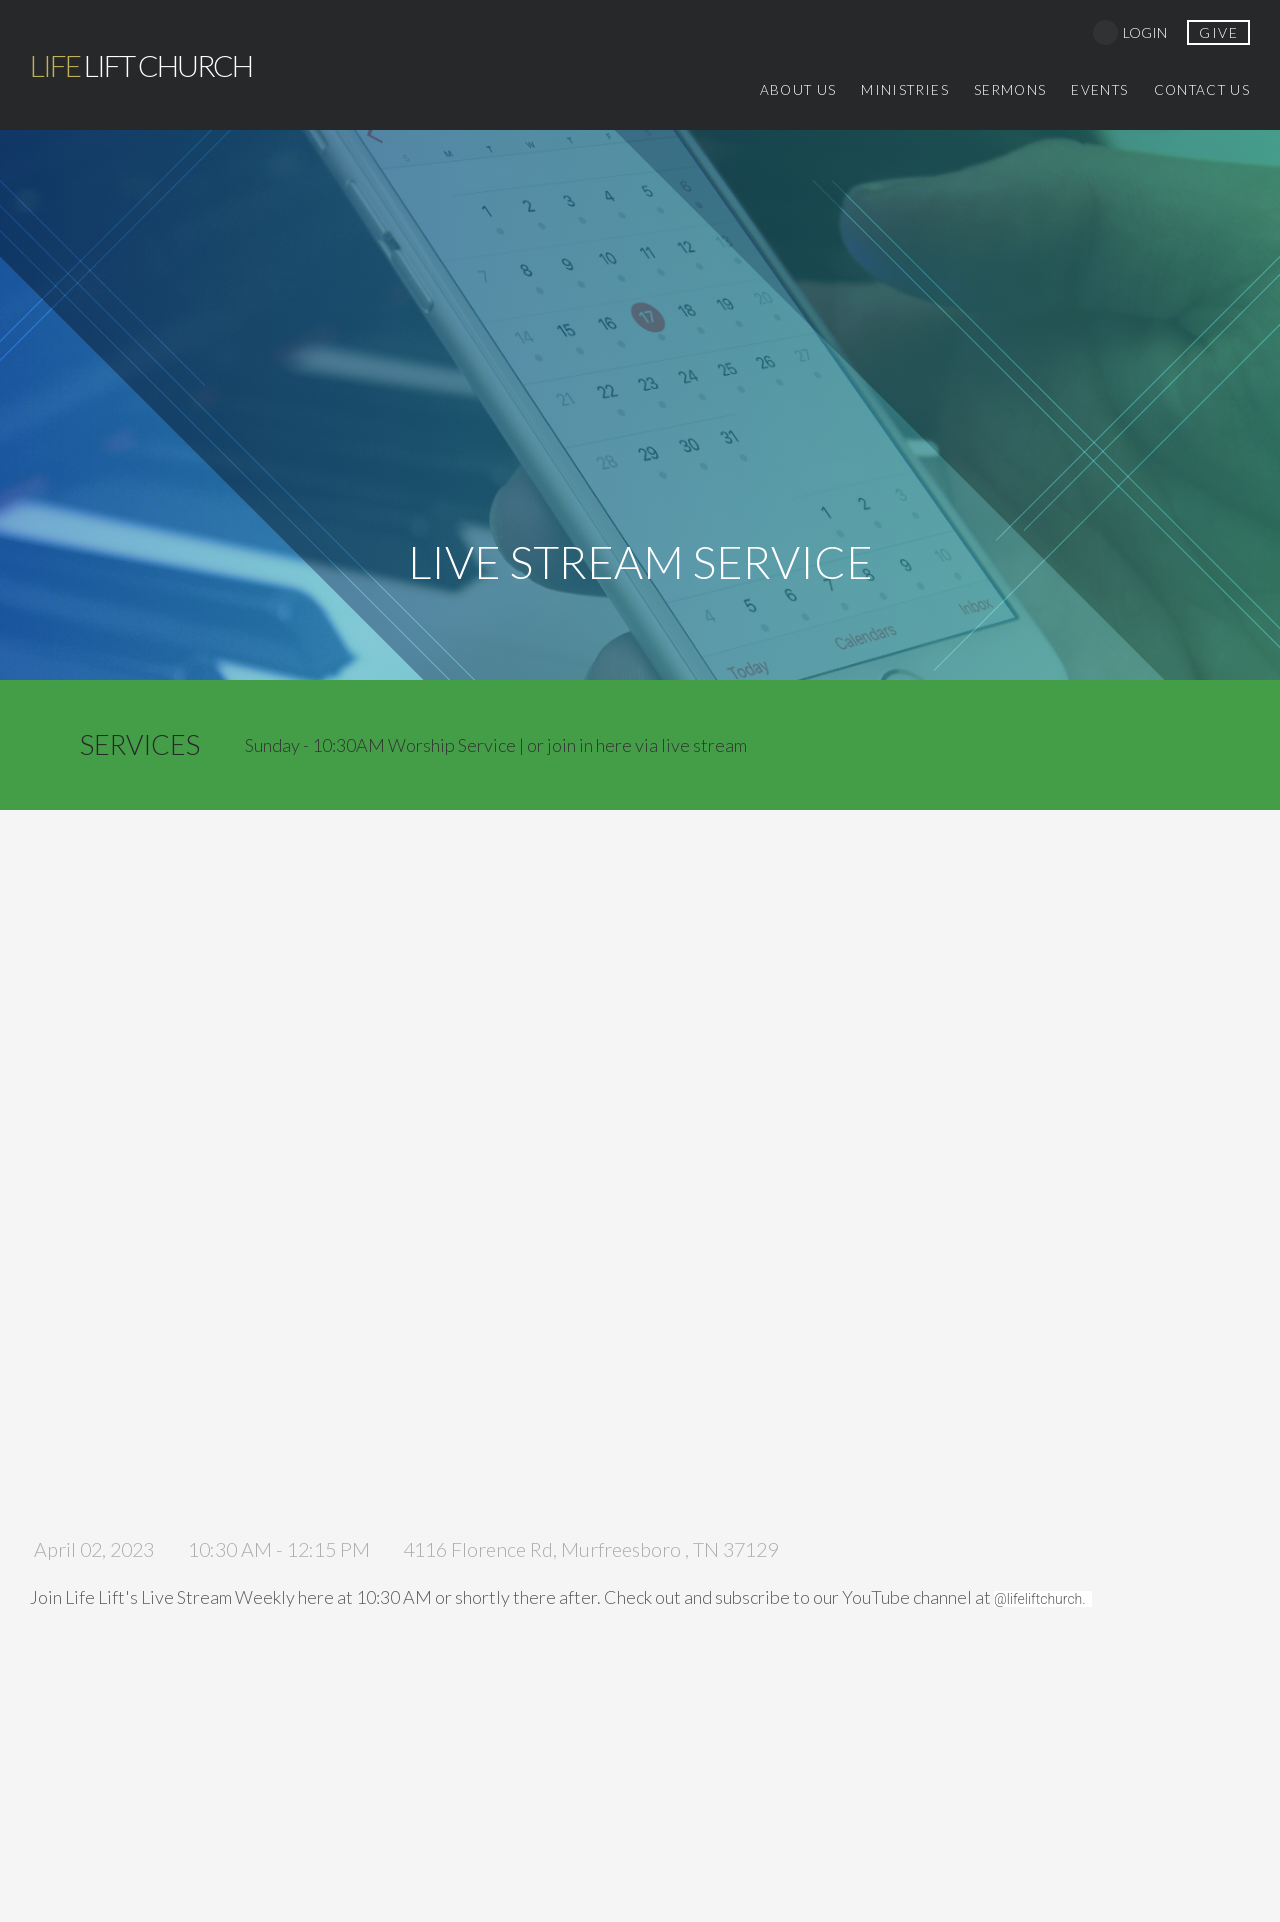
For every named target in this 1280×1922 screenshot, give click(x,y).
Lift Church (141, 65)
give (1218, 32)
